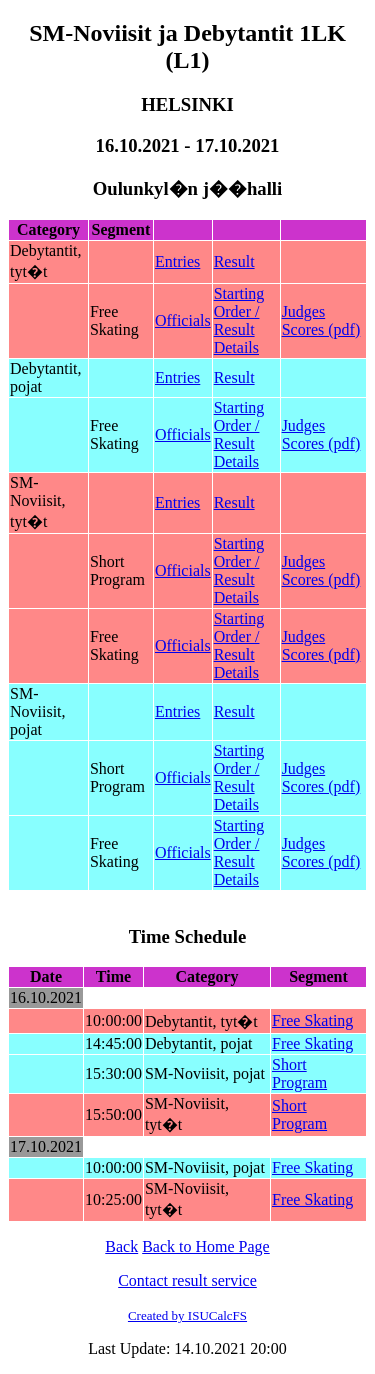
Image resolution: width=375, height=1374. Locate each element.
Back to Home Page (206, 1246)
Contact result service (187, 1280)
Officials (183, 320)
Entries (177, 261)
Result (234, 261)
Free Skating (312, 1020)
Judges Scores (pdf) (321, 320)
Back (121, 1246)
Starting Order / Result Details (239, 320)
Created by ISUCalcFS (187, 1315)
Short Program (299, 1073)
